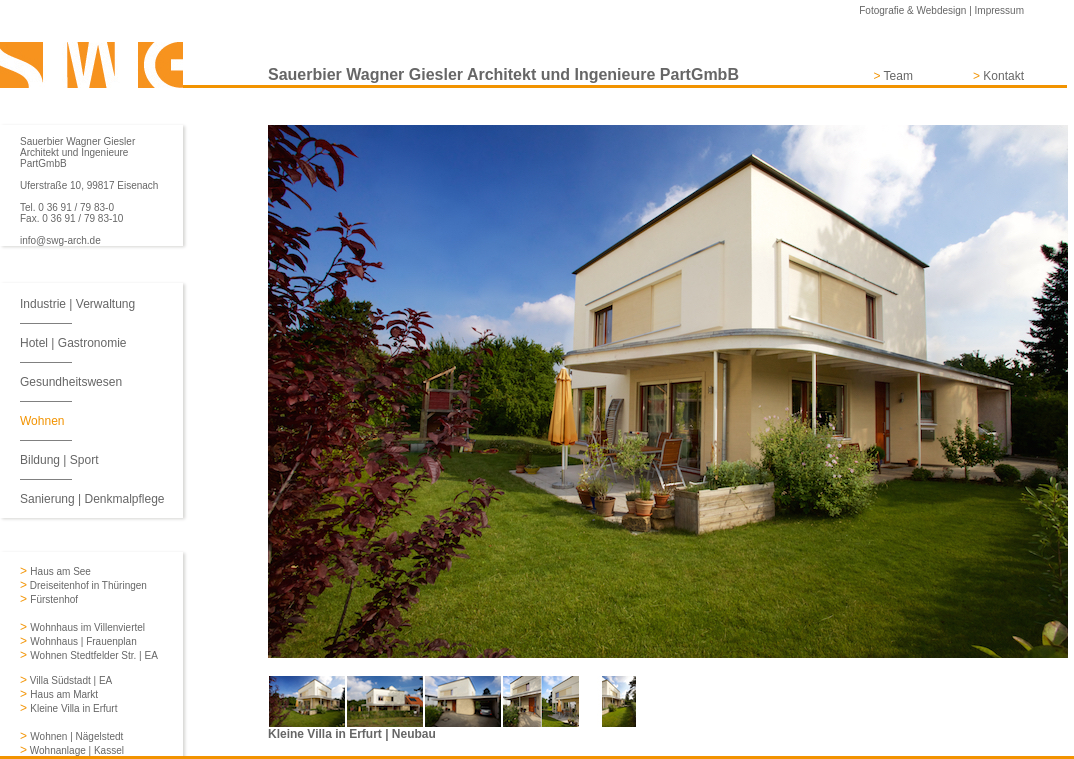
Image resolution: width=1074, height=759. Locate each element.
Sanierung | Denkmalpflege (92, 499)
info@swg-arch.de (60, 240)
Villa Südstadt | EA (69, 680)
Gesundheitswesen (71, 382)
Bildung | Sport (59, 460)
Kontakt (1003, 76)
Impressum (999, 10)
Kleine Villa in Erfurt (73, 708)
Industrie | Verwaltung (77, 304)
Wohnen (42, 421)
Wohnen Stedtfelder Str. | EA (94, 655)
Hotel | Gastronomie (73, 343)
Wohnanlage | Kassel (75, 750)
